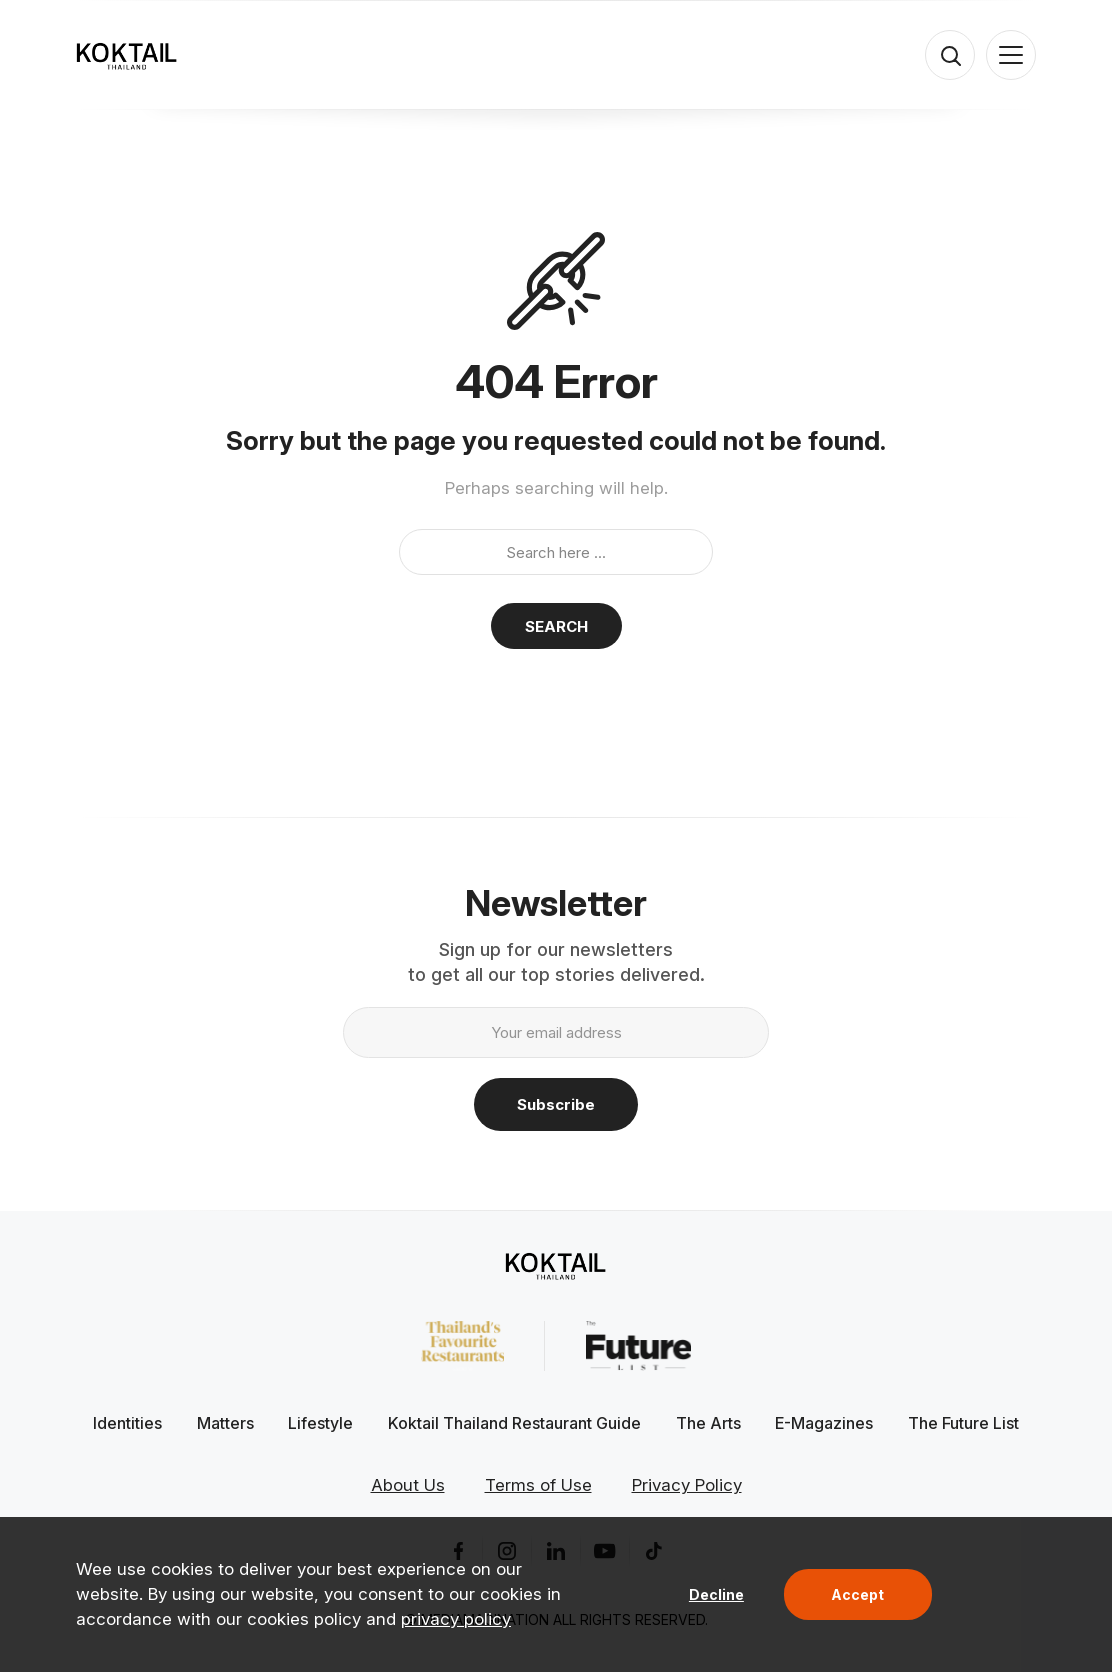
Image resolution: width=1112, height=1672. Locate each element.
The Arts (708, 1423)
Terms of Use (538, 1485)
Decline (716, 1594)
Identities (127, 1423)
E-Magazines (824, 1423)
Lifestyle (320, 1423)
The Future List (963, 1423)
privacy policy (456, 1619)
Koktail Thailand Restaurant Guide (514, 1423)
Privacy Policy (687, 1485)
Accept (857, 1594)
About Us (408, 1485)
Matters (225, 1423)
